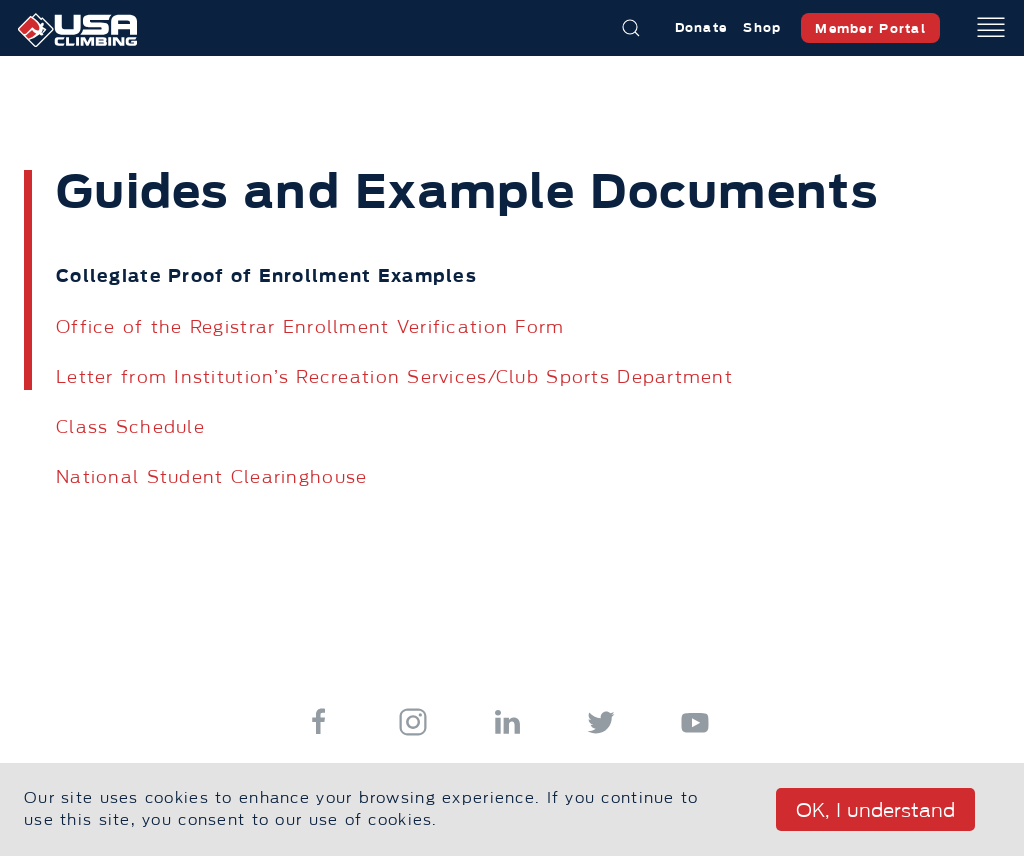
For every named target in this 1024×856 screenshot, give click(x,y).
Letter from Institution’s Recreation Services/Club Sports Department (394, 377)
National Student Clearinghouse (211, 477)
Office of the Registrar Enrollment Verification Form (310, 327)
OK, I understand (875, 810)
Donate (701, 27)
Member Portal (870, 28)
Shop (762, 27)
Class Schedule (130, 427)
